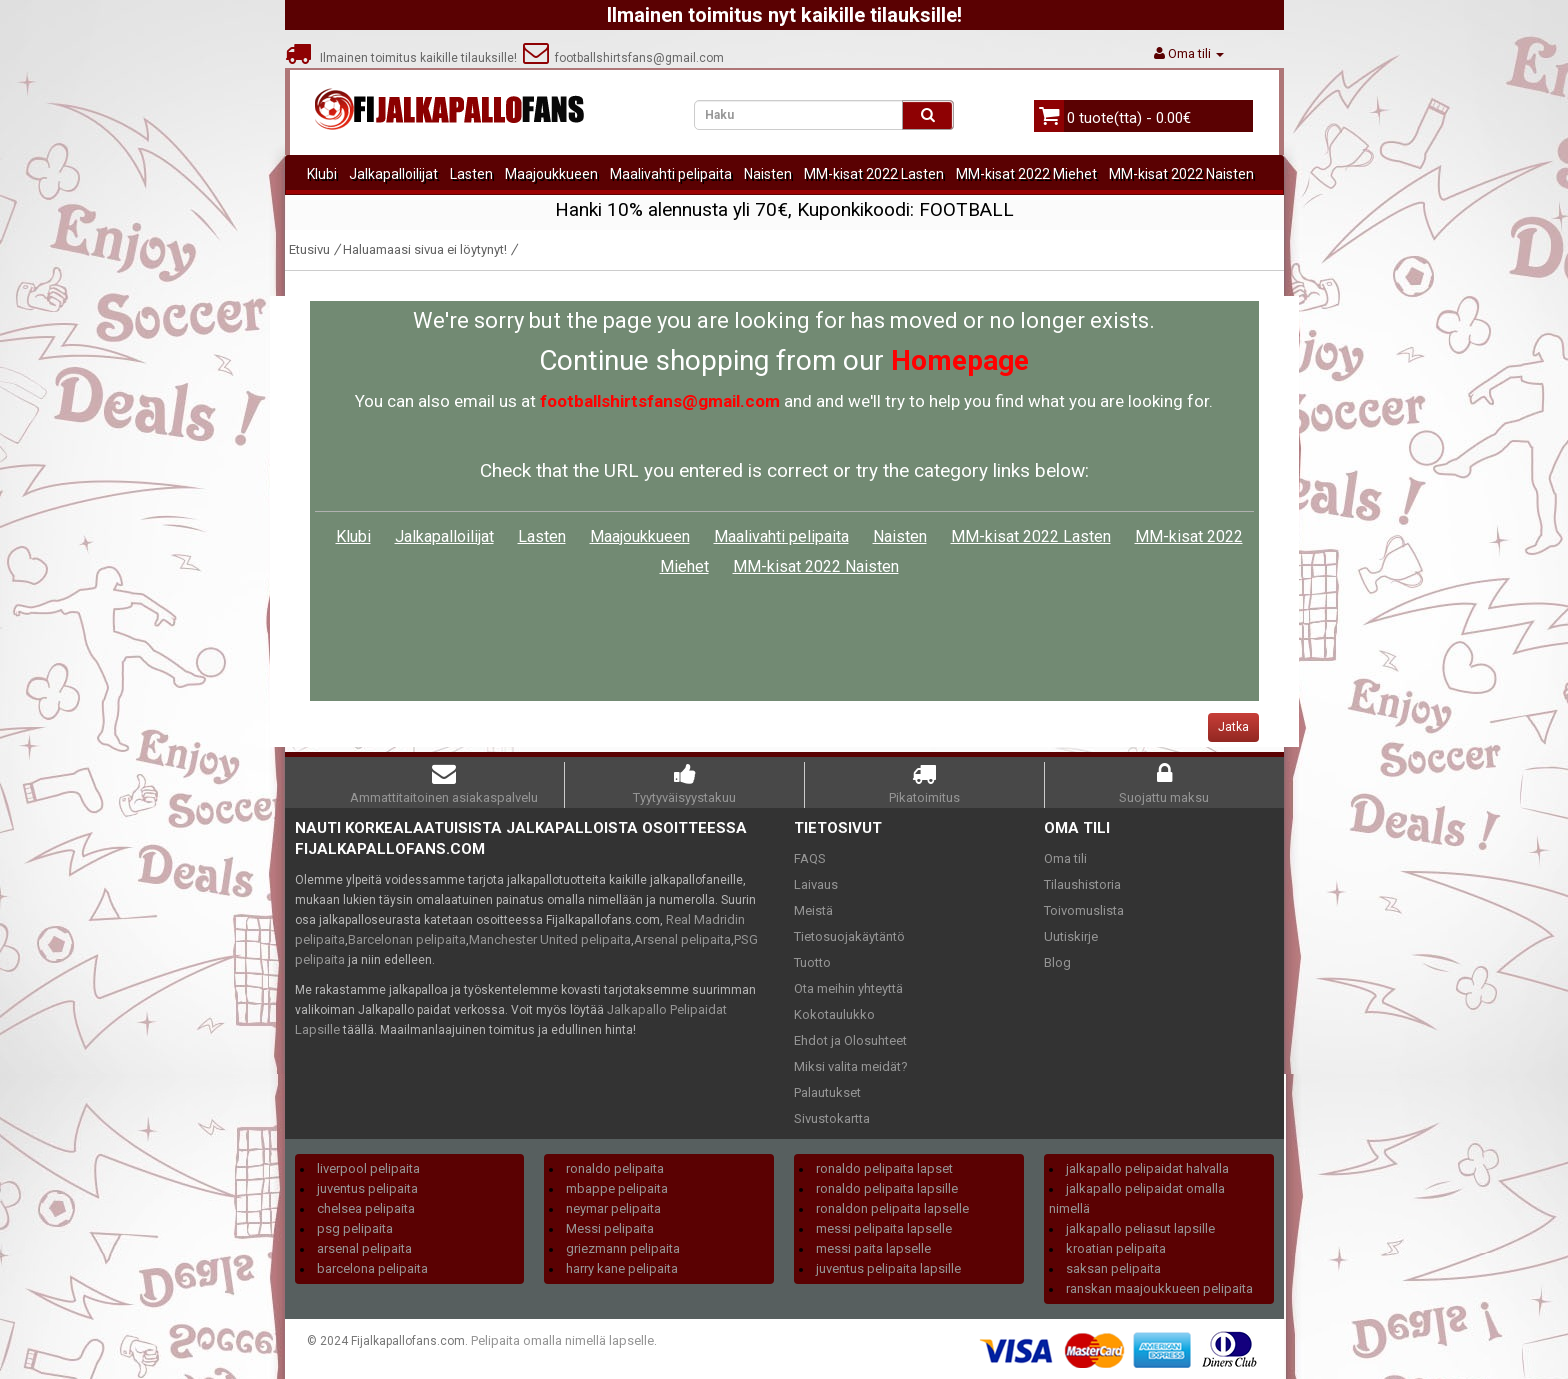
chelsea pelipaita (366, 1208)
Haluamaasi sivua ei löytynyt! (425, 249)
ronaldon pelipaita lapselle (892, 1208)
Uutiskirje (1071, 936)
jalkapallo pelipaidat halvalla (1147, 1168)
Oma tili (1065, 858)
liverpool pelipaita (368, 1168)
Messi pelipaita (610, 1228)
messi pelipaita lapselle (884, 1228)
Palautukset (827, 1092)
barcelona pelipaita (372, 1268)
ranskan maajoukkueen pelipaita (1159, 1288)
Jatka (1233, 727)
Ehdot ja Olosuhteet (850, 1040)
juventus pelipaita (367, 1188)
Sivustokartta (832, 1118)
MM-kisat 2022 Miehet (1026, 174)
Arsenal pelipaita (682, 939)
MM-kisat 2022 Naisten (1181, 174)
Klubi (322, 174)
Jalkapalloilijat (393, 174)
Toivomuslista (1084, 910)
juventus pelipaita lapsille (888, 1268)
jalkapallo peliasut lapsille (1140, 1228)
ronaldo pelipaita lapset (884, 1168)
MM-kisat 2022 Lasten (874, 174)
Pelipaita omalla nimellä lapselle (562, 1340)
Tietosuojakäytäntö (849, 936)
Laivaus (816, 884)
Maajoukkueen (551, 174)
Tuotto (812, 962)
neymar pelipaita (613, 1208)
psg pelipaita (355, 1228)
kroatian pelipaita (1116, 1248)
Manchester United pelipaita (550, 939)
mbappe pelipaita (617, 1188)
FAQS (810, 858)
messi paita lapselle (873, 1248)
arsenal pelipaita (364, 1248)
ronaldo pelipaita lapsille (887, 1188)
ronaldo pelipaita (615, 1168)
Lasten (471, 174)
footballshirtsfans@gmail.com (623, 58)
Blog (1057, 962)
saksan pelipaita (1113, 1268)
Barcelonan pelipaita (407, 939)
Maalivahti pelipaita (671, 174)
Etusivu (309, 249)
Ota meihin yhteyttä (848, 988)
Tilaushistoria (1082, 884)
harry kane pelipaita (622, 1268)
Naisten (768, 174)
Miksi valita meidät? (851, 1066)
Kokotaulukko (834, 1014)
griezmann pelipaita (623, 1248)
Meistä (813, 910)
